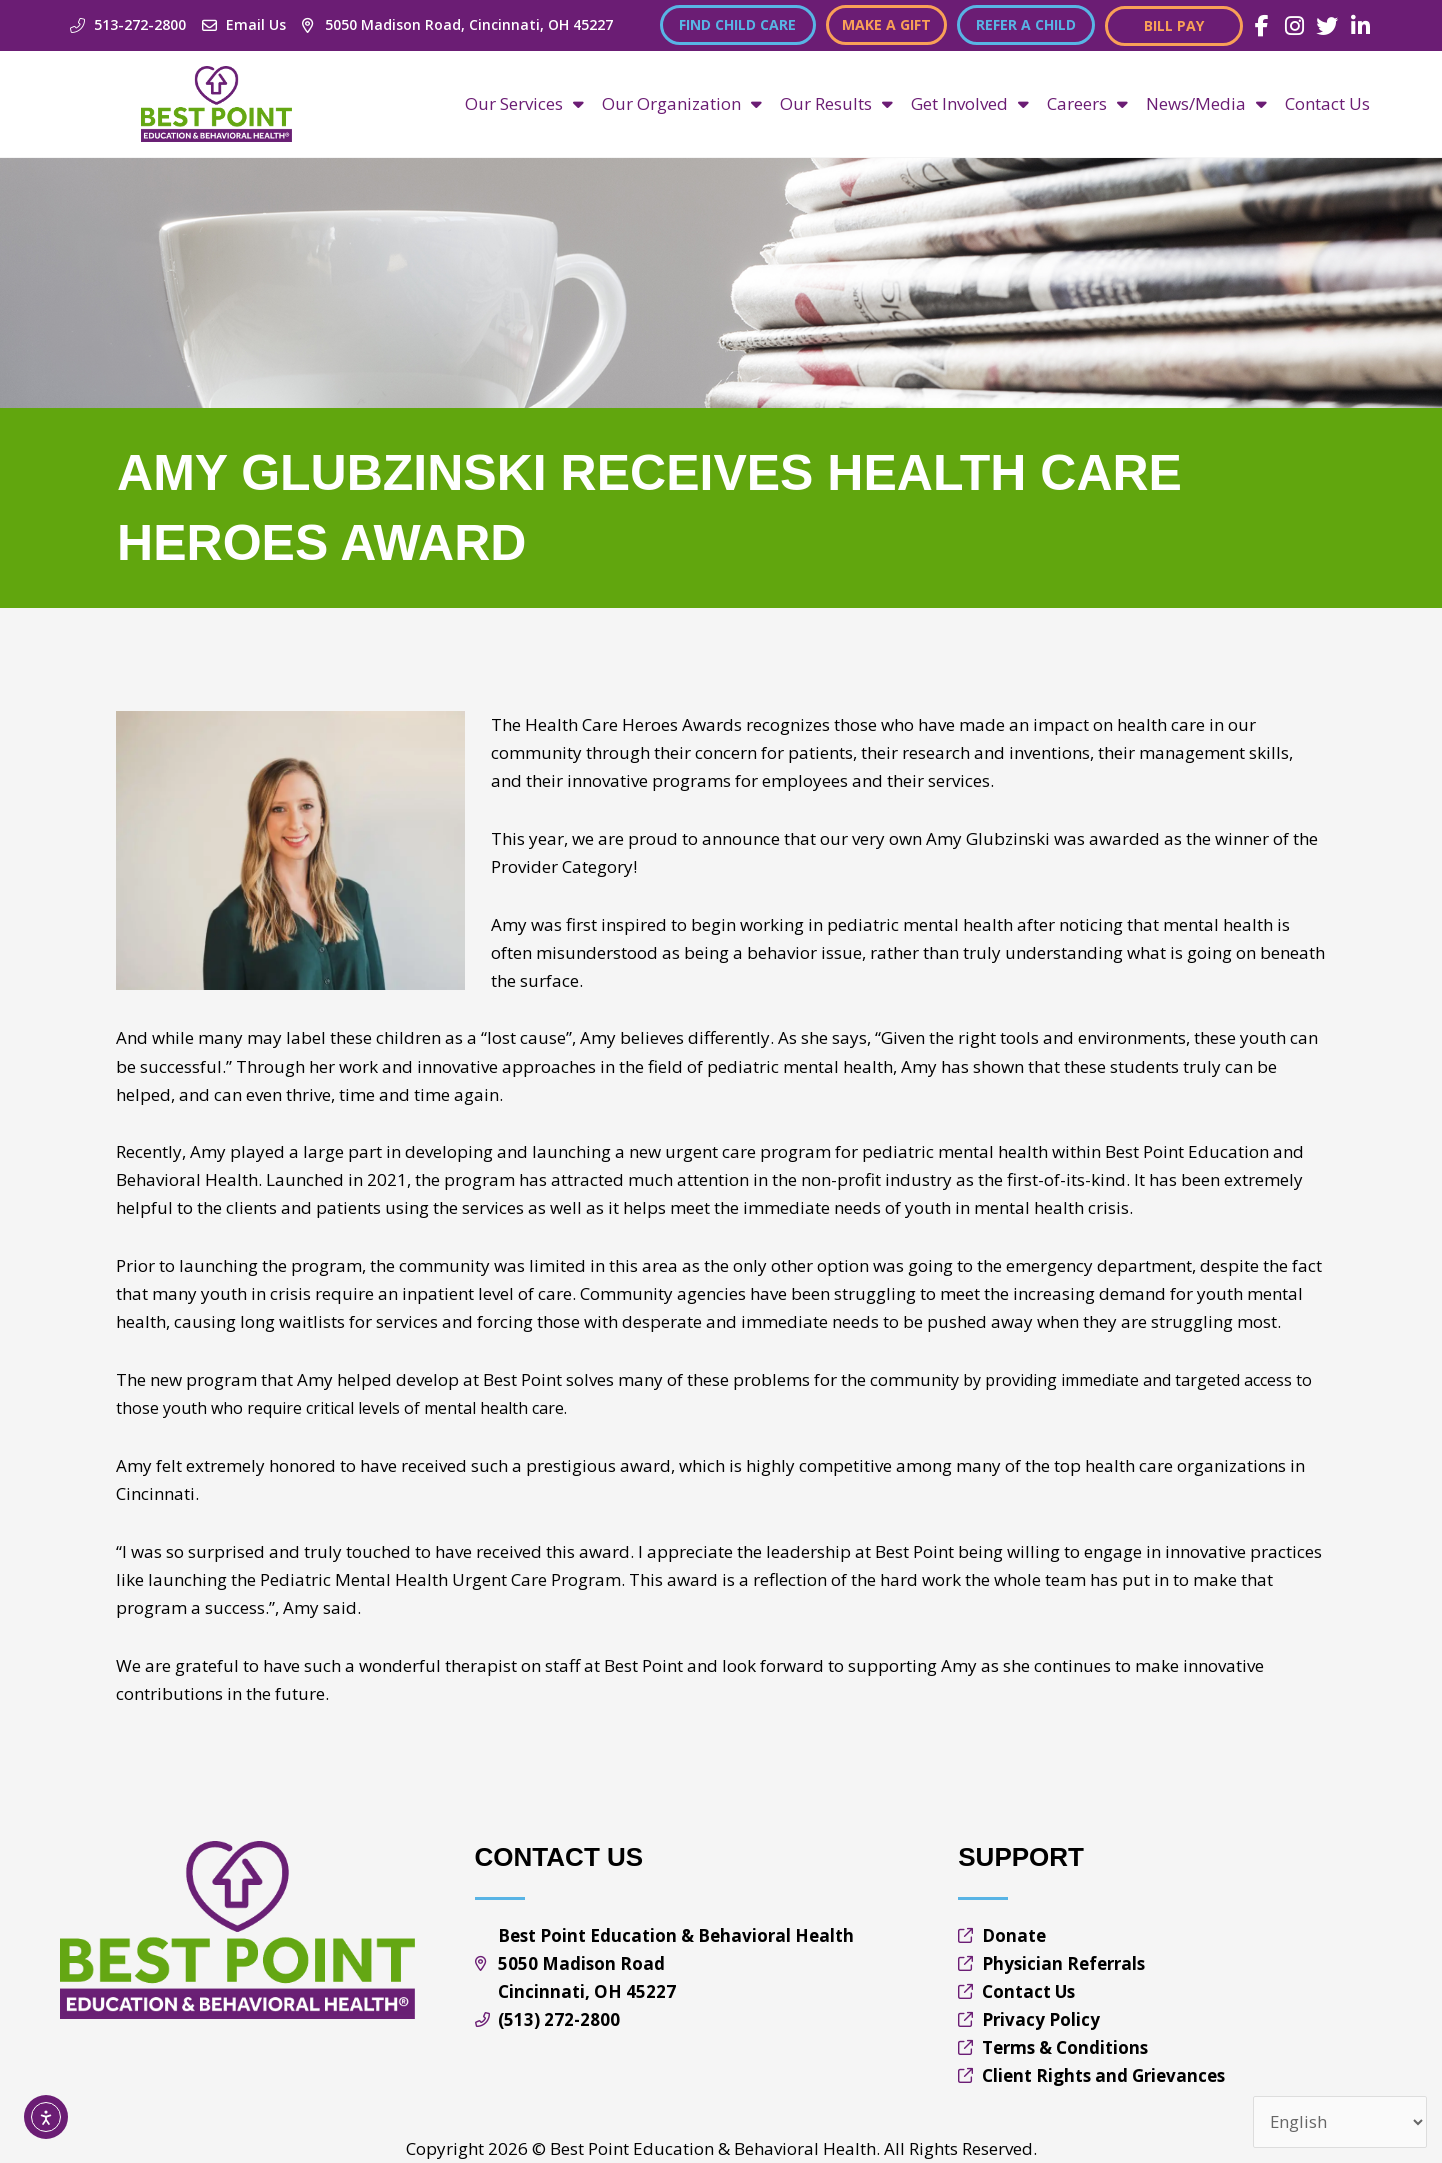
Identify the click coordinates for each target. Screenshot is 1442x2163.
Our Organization (682, 103)
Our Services (524, 103)
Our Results (836, 103)
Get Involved (970, 103)
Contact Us (1327, 103)
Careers (1087, 103)
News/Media (1206, 103)
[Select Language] (1339, 2122)
